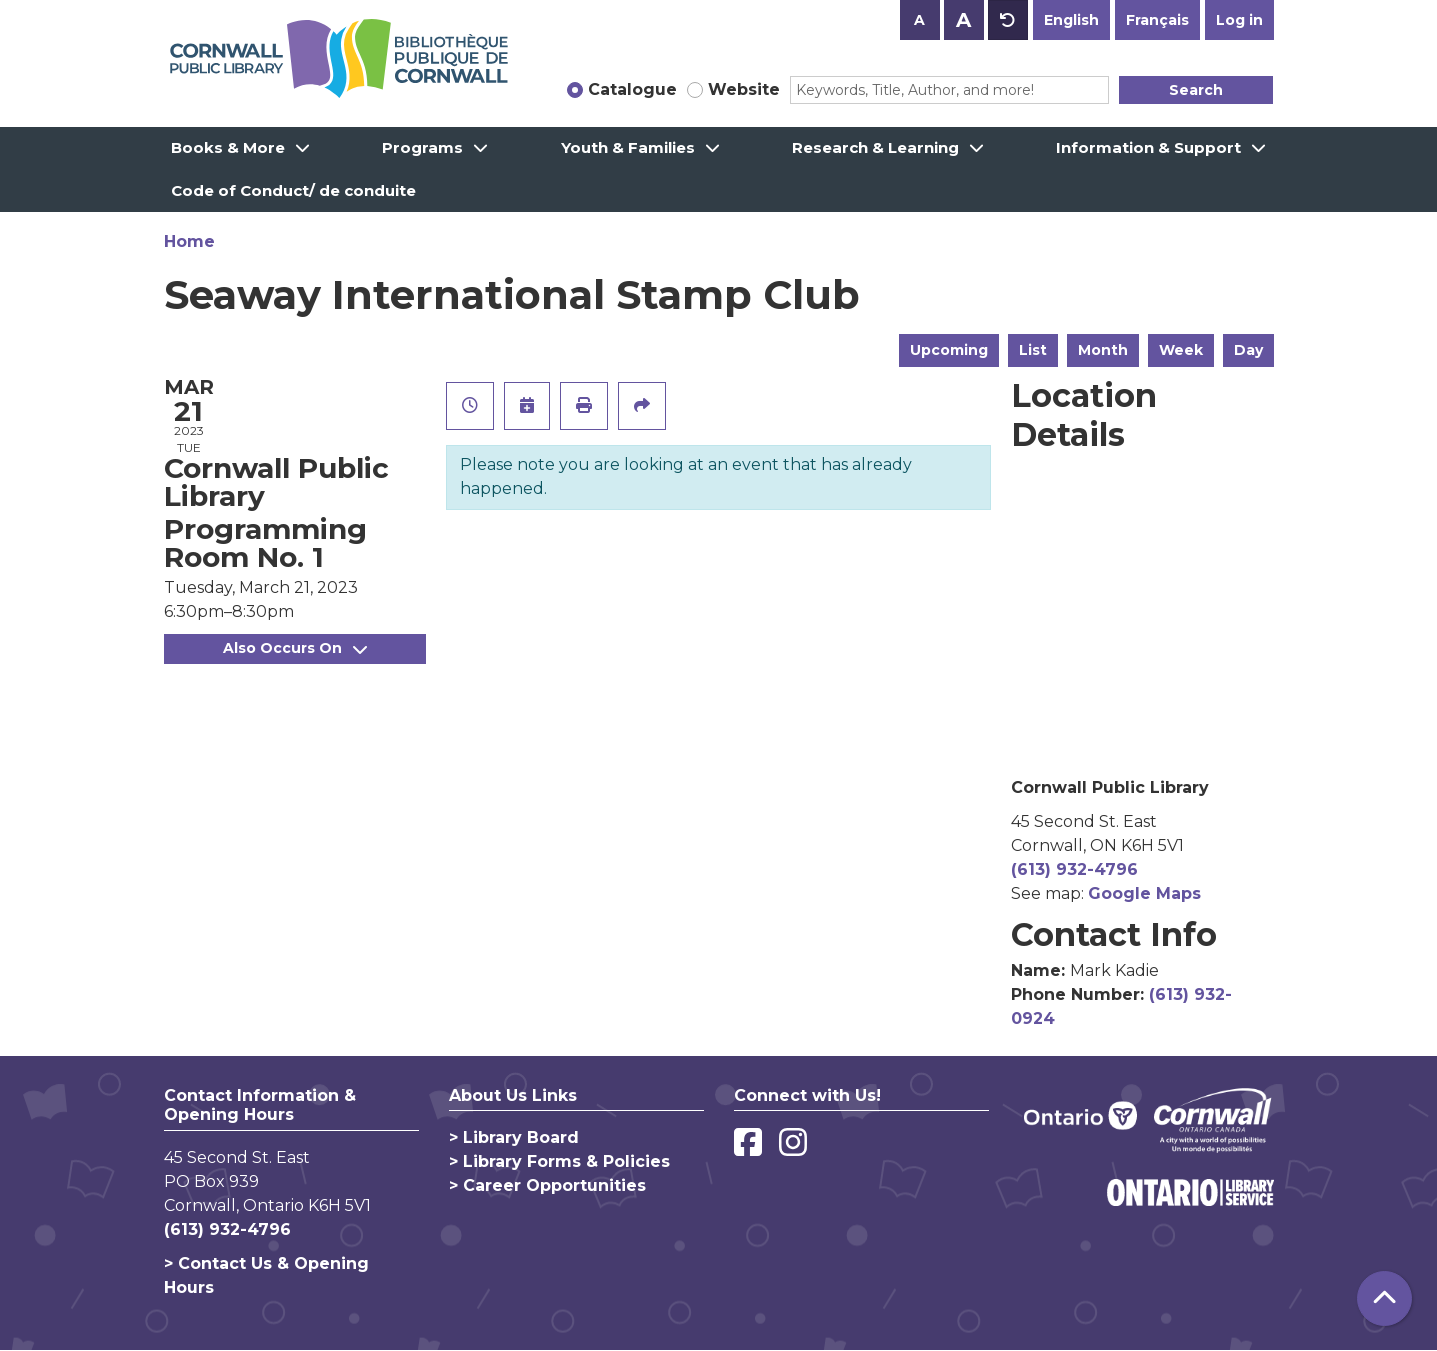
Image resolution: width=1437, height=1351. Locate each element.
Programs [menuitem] (422, 147)
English (1071, 20)
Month (1103, 350)
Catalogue (632, 89)
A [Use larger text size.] (963, 20)
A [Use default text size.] (1008, 20)
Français (1157, 20)
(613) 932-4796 (1074, 869)
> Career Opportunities (547, 1185)
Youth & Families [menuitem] (628, 147)
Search (1196, 90)
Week (1181, 350)
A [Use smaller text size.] (919, 20)
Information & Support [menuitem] (1148, 147)
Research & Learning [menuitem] (875, 147)
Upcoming (949, 350)
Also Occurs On (295, 648)
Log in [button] (1239, 20)
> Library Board (514, 1137)
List (1033, 350)
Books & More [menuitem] (228, 147)
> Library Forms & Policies (559, 1161)
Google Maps (1144, 893)
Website (744, 89)
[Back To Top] (1384, 1298)
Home (189, 241)
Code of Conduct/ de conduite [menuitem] (293, 190)
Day (1248, 350)
